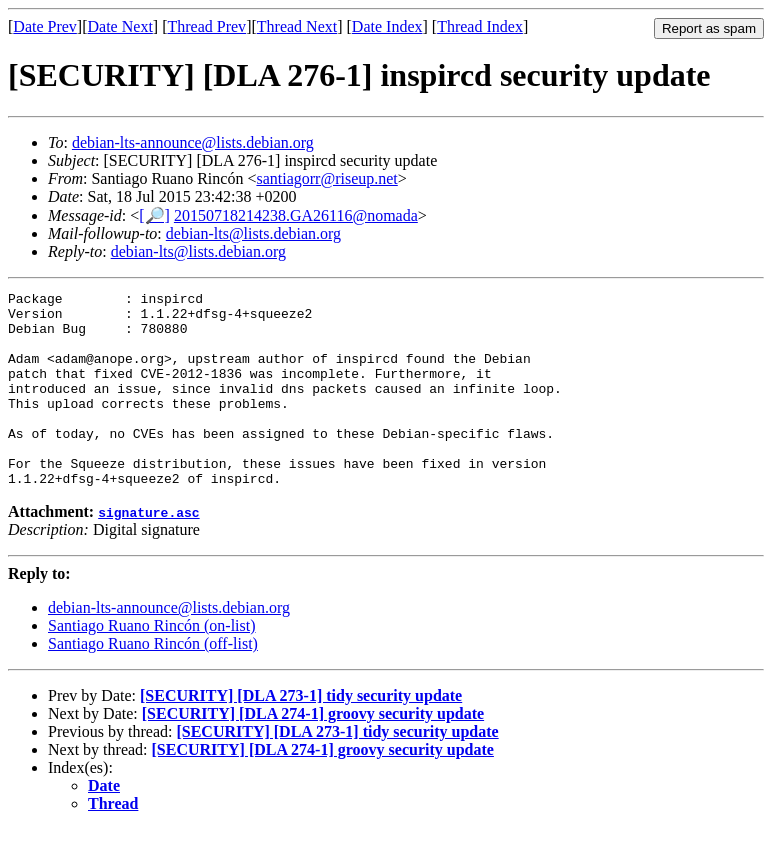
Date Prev (45, 26)
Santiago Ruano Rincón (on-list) (152, 664)
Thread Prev (206, 26)
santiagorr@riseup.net (326, 178)
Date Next (120, 26)
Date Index (387, 26)
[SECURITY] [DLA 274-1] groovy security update (313, 752)
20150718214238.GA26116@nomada (296, 215)
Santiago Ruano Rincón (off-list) (153, 682)
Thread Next (297, 26)
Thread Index (480, 26)
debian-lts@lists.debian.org (253, 233)
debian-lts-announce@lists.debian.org (193, 142)
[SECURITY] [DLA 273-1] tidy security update (301, 734)
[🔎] (154, 215)
